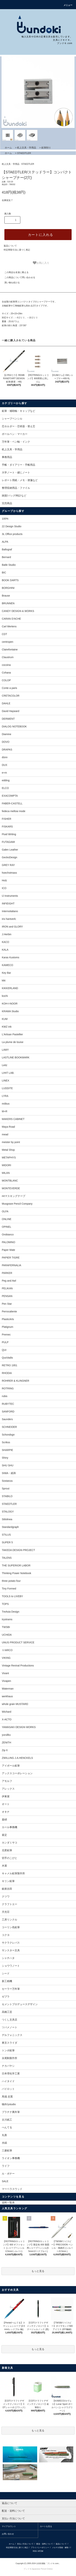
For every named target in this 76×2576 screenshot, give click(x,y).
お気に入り (41, 263)
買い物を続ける (10, 282)
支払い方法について (25, 2544)
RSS (35, 2551)
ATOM (40, 2551)
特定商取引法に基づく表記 (17, 250)
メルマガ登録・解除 (60, 2547)
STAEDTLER (24, 153)
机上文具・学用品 (26, 147)
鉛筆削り (46, 147)
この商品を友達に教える (14, 272)
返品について (10, 245)
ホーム (8, 147)
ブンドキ (27, 2569)
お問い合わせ (8, 2534)
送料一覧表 (8, 2202)
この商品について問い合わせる (17, 277)
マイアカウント (9, 2526)
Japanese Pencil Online (42, 2569)
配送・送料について (44, 2544)
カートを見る (46, 2526)
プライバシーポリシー (40, 2547)
